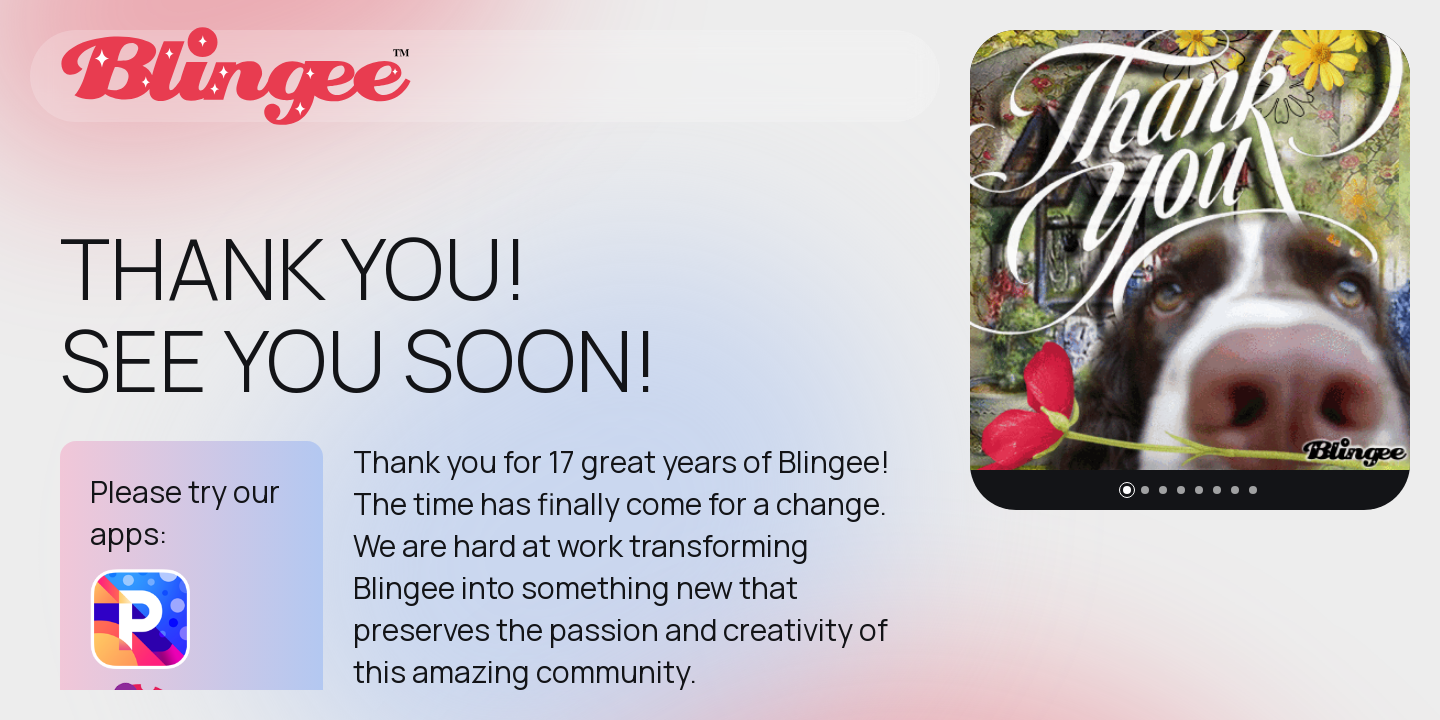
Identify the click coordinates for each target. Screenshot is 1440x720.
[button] (1127, 490)
